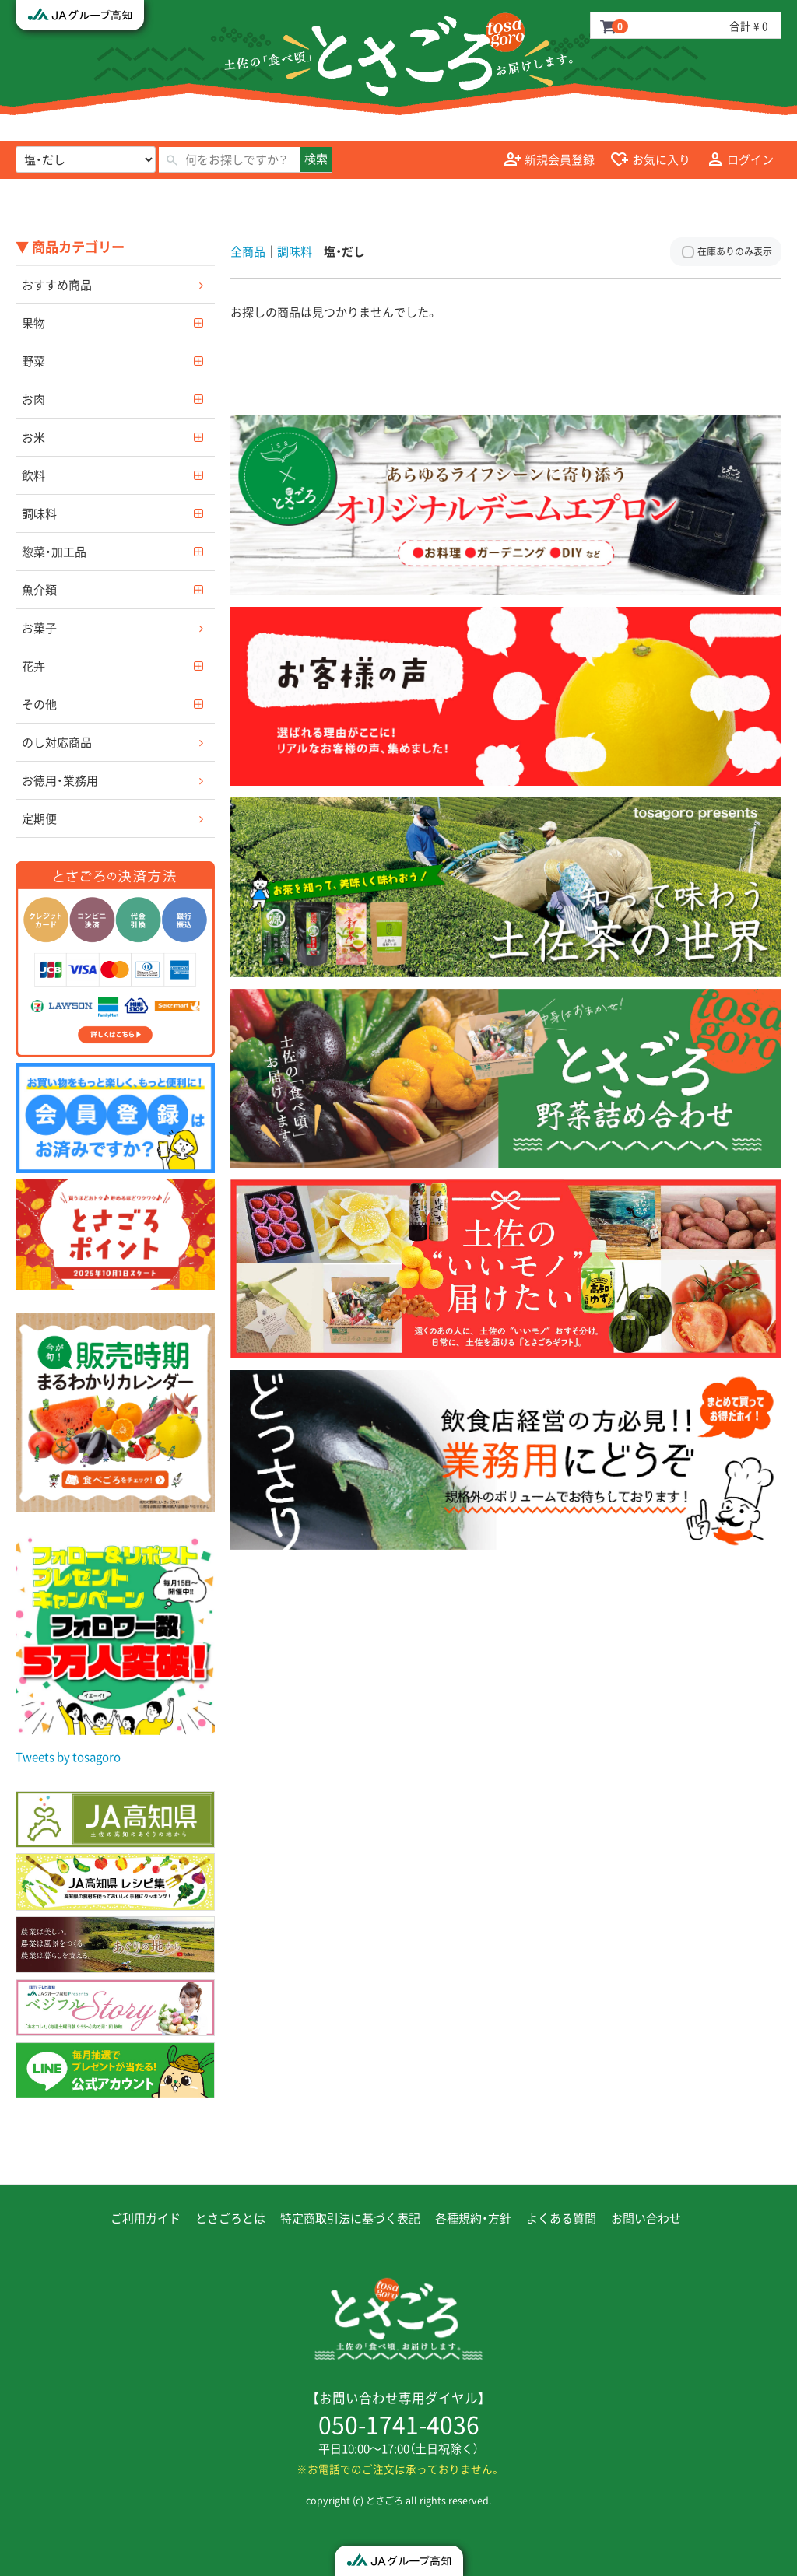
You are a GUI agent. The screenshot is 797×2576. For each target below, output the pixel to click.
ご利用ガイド (146, 2218)
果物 (33, 322)
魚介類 (39, 589)
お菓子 (39, 627)
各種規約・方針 (473, 2218)
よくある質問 (561, 2218)
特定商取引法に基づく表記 (350, 2218)
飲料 (33, 475)
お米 (33, 437)
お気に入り (650, 159)
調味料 (39, 513)
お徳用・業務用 (60, 780)
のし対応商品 (57, 742)
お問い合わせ (646, 2218)
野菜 (33, 361)
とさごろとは (230, 2218)
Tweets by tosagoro (68, 1756)
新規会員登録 (549, 159)
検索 (316, 158)
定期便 (39, 818)
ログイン (740, 159)
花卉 (33, 666)
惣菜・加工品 (54, 551)
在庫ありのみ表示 (734, 251)
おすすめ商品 (57, 284)
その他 (39, 704)
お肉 (33, 399)
